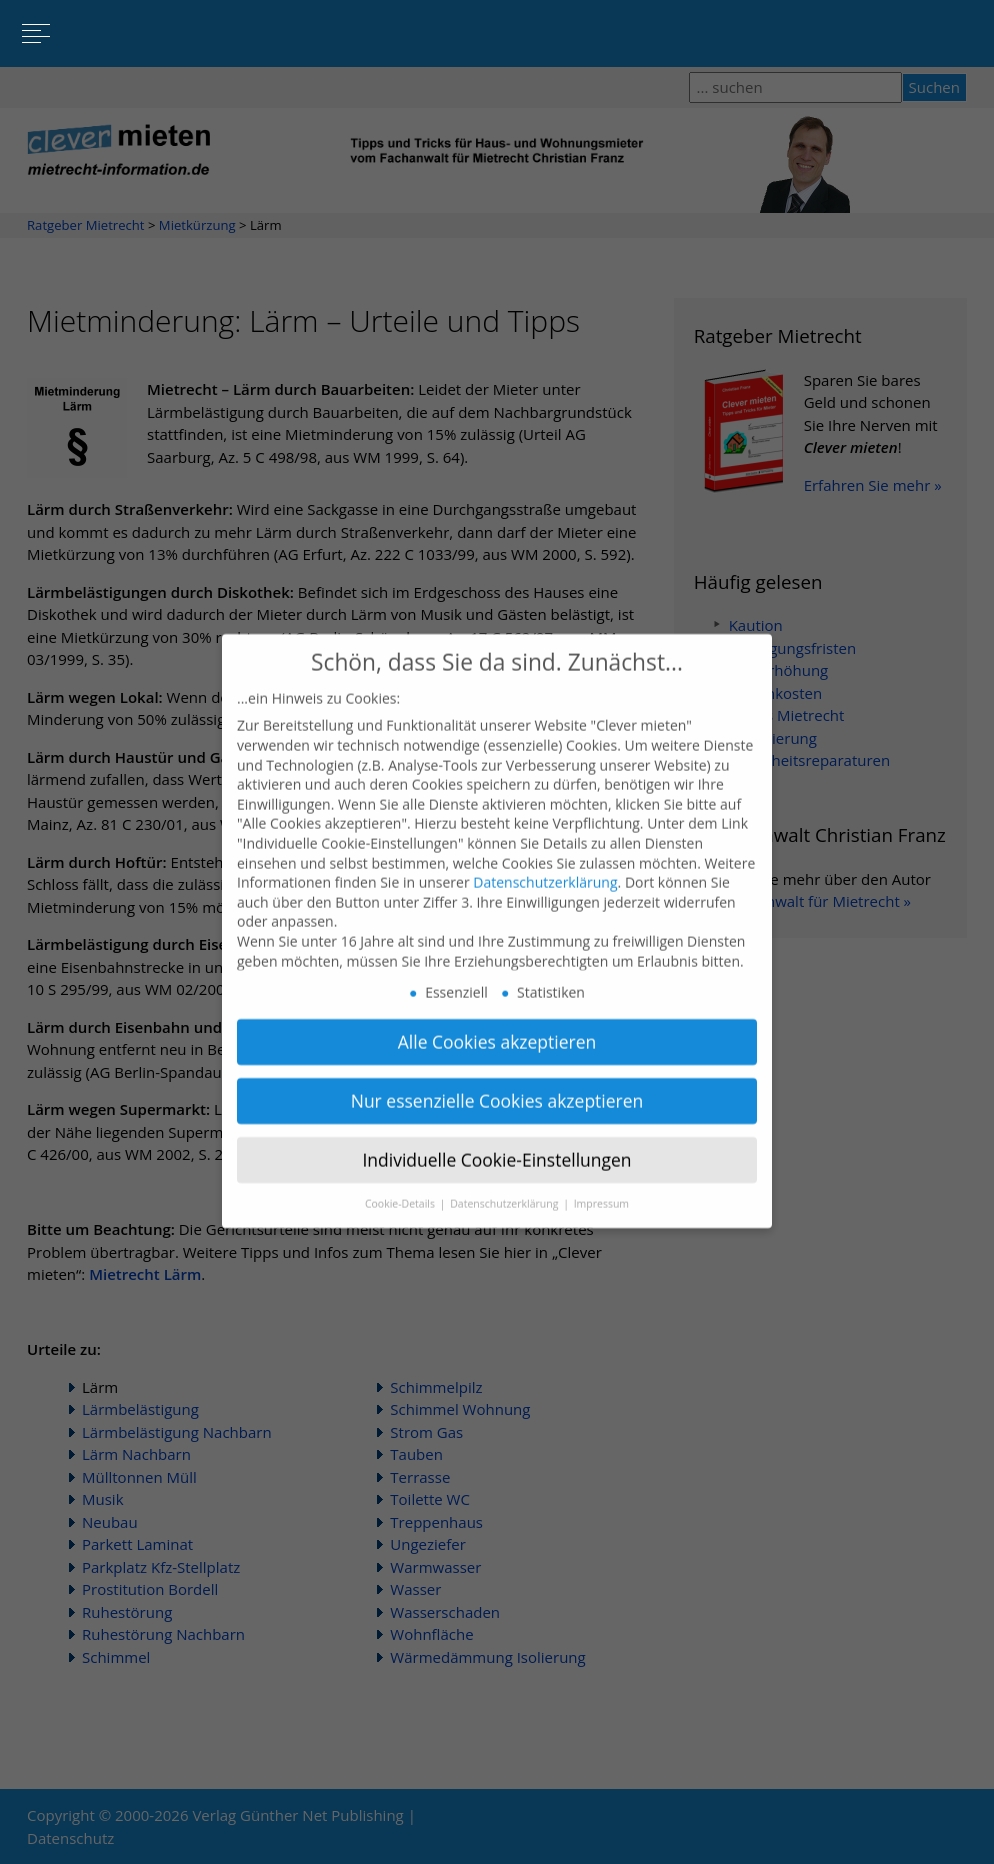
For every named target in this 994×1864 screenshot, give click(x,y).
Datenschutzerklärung (545, 862)
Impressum (601, 1184)
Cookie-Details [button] (401, 1184)
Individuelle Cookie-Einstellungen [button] (496, 1140)
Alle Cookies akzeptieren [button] (497, 1022)
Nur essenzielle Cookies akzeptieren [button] (497, 1081)
